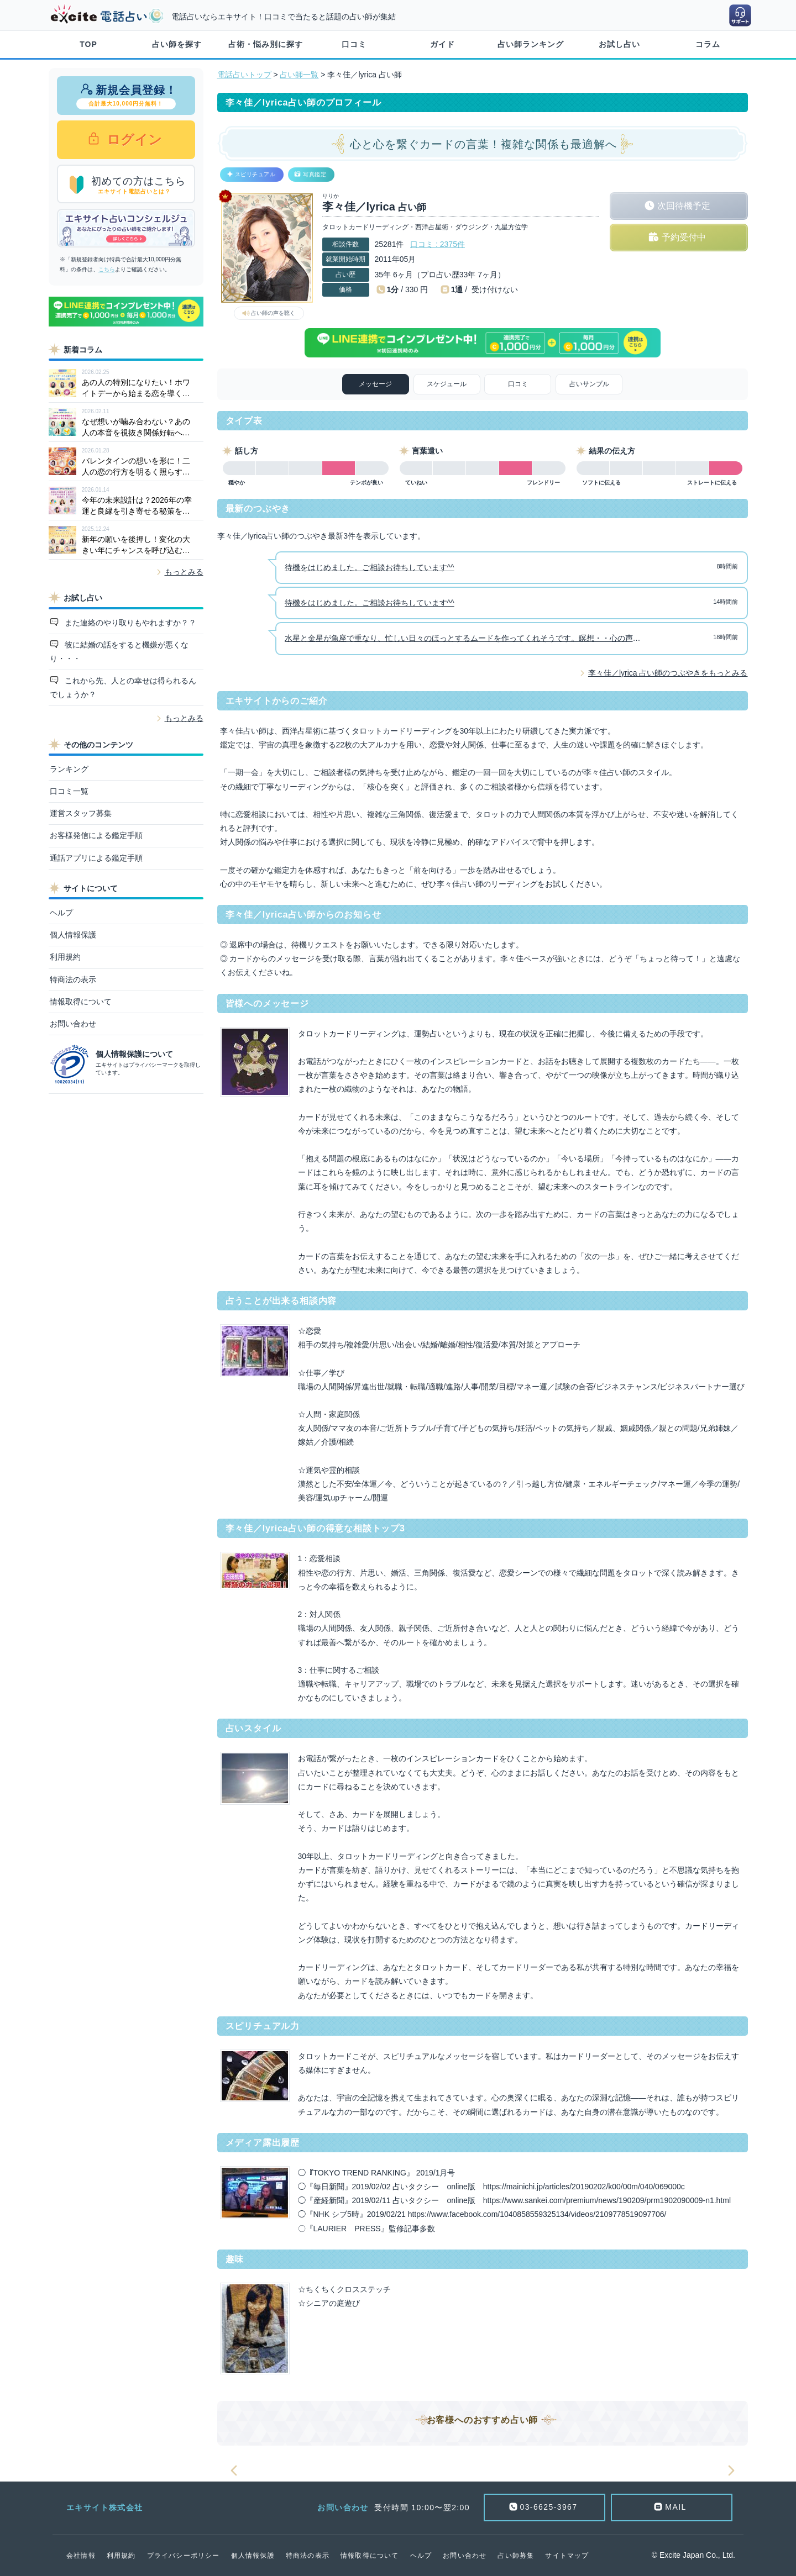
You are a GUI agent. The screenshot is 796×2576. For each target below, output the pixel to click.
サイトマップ (567, 2555)
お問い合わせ (73, 1023)
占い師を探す (177, 44)
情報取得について (81, 1001)
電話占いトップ (244, 74)
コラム (707, 44)
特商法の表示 (73, 979)
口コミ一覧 (69, 791)
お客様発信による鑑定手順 (96, 835)
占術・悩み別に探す (265, 44)
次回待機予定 (683, 205)
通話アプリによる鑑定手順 (96, 858)
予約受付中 (684, 237)
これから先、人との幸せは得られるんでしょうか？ (123, 687)
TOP (88, 44)
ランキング (69, 769)
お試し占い (619, 44)
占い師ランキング (531, 44)
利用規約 (65, 956)
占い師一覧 (299, 74)
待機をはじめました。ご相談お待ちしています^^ (369, 567)
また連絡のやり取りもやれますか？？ (129, 622)
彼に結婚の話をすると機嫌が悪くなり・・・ (119, 651)
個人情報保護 (73, 934)
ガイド (442, 44)
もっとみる (184, 571)
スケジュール (447, 384)
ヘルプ (61, 912)
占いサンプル (589, 384)
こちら (106, 269)
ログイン (133, 139)
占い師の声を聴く (273, 313)
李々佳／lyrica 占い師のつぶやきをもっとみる (668, 672)
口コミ (354, 44)
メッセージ (375, 384)
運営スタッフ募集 (81, 813)
